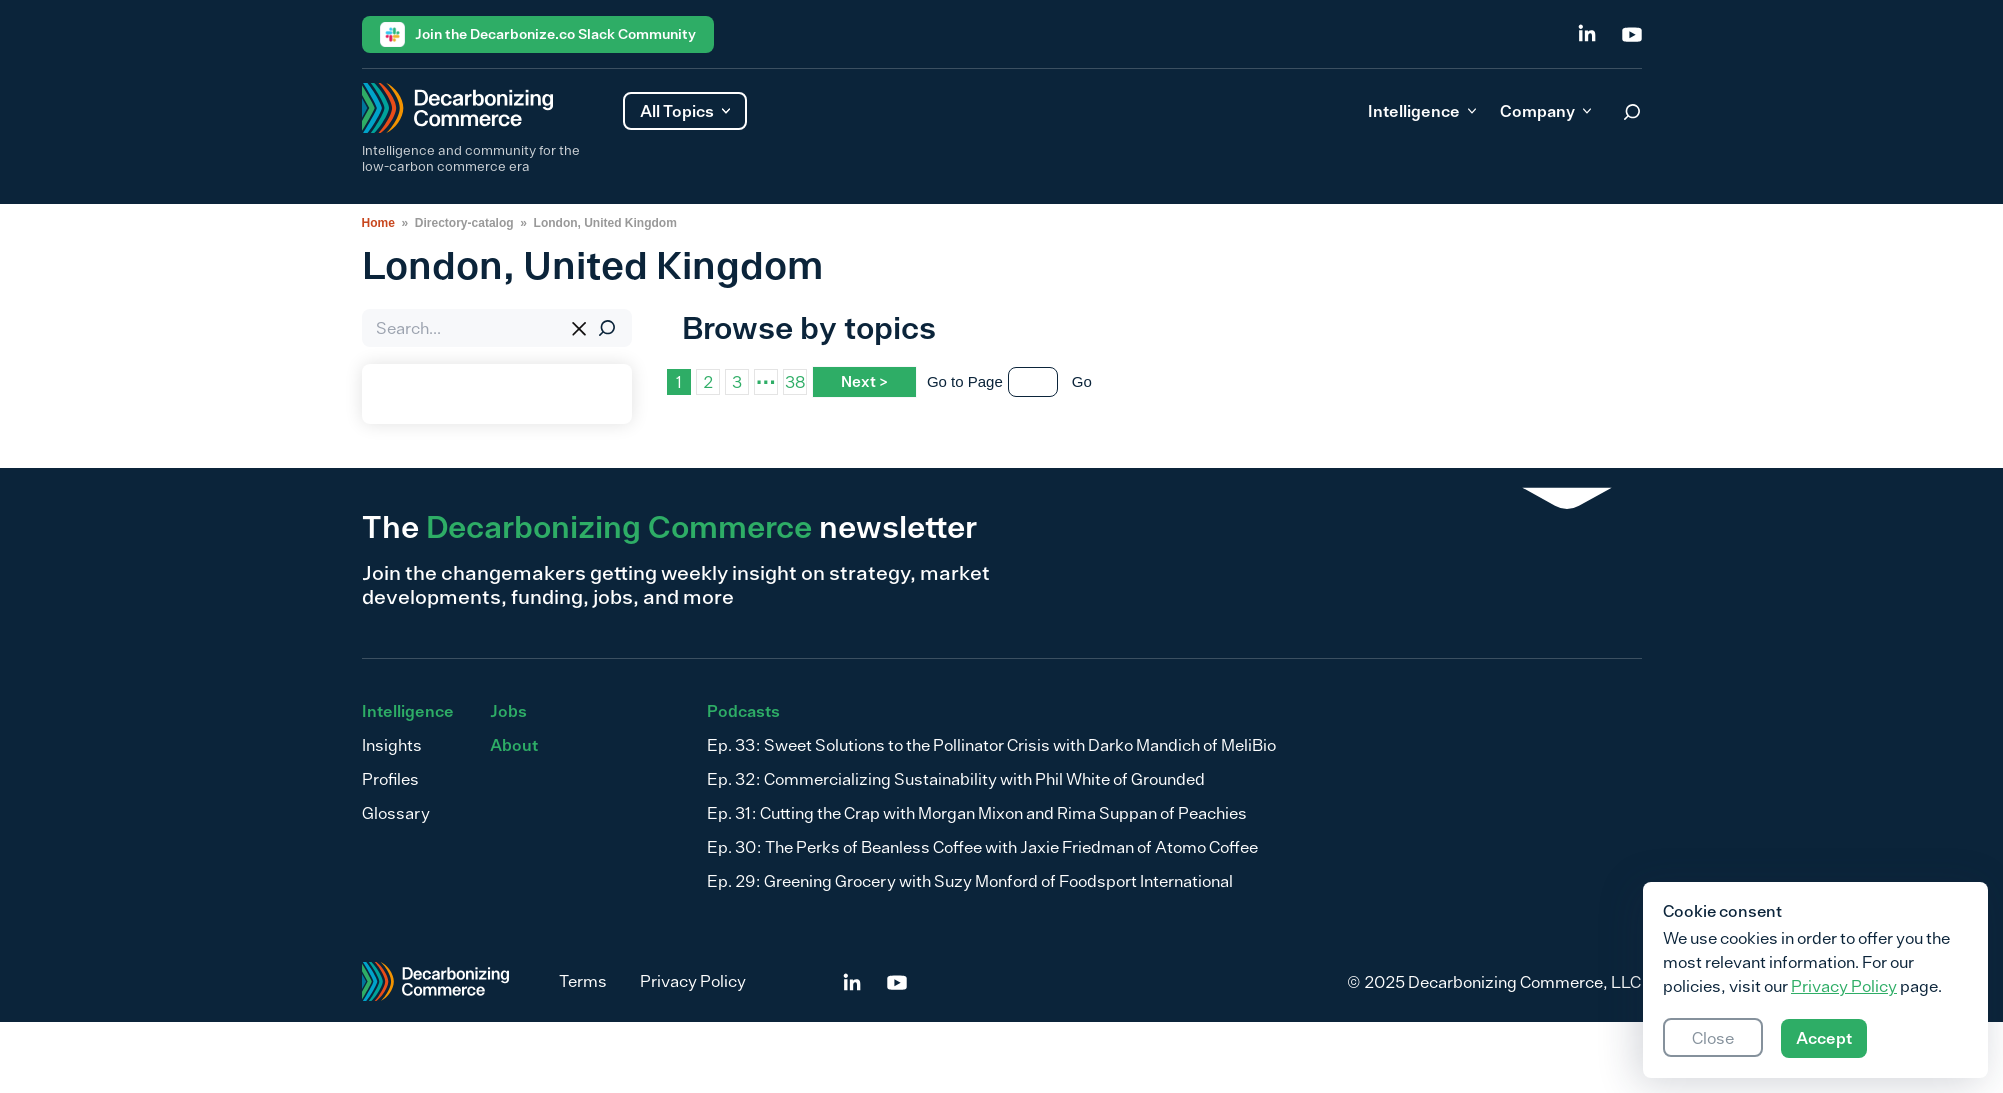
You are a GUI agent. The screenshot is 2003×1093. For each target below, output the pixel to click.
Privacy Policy (693, 981)
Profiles (390, 779)
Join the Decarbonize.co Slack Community (538, 34)
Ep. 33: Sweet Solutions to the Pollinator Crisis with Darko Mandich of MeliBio (991, 745)
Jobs (508, 711)
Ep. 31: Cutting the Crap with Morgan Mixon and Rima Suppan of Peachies (977, 813)
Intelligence (1422, 111)
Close (1713, 1038)
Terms (583, 981)
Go (1082, 381)
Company (1545, 111)
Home (378, 223)
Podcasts (743, 711)
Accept (1824, 1038)
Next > (864, 381)
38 (795, 382)
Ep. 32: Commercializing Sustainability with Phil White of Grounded (956, 779)
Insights (392, 745)
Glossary (396, 813)
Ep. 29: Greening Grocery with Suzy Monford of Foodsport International (970, 881)
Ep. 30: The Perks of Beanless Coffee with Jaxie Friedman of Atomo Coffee (982, 847)
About (514, 745)
